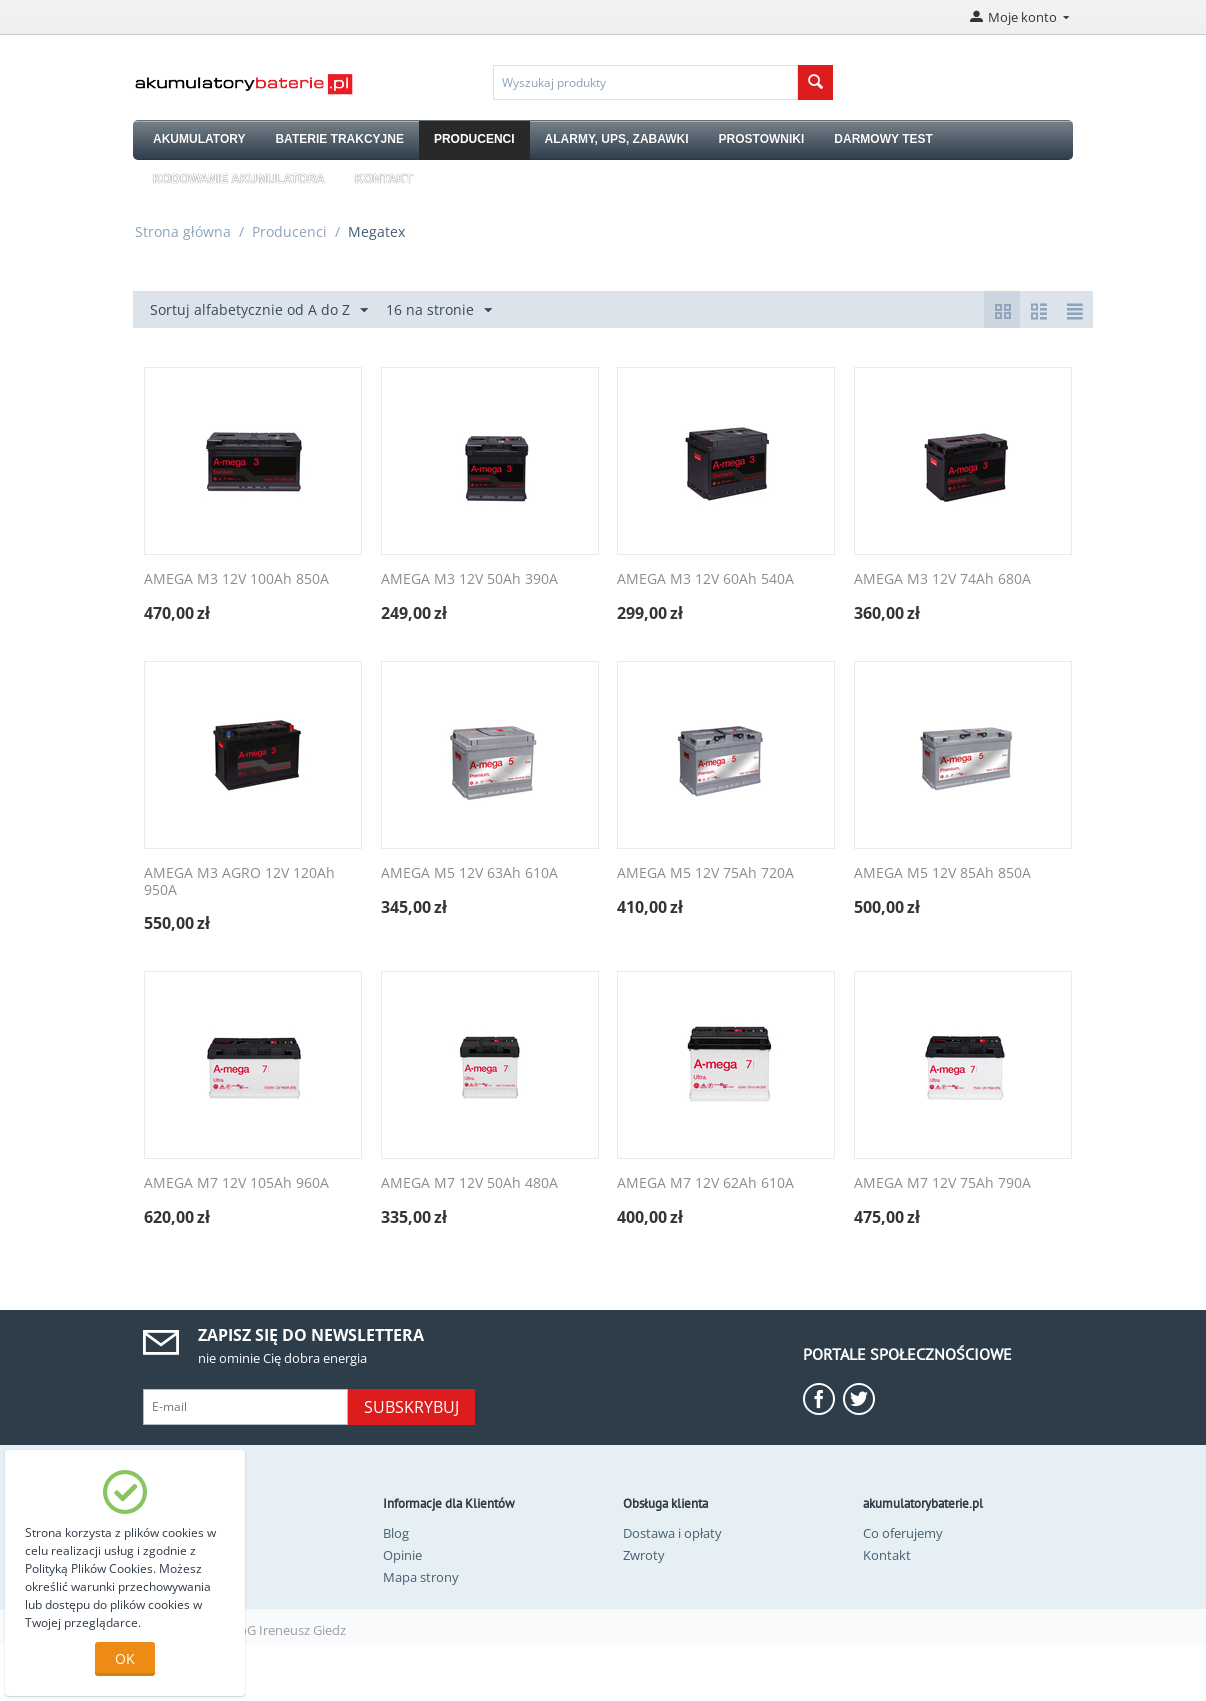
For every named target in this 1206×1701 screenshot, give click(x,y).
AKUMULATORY (199, 139)
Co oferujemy (903, 1533)
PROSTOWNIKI (762, 139)
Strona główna (183, 231)
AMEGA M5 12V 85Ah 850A (942, 873)
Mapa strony (421, 1577)
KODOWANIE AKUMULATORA (239, 179)
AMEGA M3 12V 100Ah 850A (236, 579)
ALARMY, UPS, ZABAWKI (617, 139)
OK (125, 1658)
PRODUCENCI (474, 139)
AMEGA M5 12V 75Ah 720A (705, 873)
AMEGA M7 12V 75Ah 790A (942, 1183)
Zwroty (644, 1555)
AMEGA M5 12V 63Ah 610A (469, 873)
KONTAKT (384, 179)
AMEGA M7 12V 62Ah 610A (705, 1183)
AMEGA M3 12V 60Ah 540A (705, 579)
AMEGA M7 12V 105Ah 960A (236, 1183)
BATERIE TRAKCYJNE (339, 139)
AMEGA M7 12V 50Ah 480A (469, 1183)
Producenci (289, 231)
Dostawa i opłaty (672, 1533)
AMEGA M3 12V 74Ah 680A (942, 579)
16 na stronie (439, 310)
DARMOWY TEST (883, 139)
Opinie (402, 1555)
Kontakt (887, 1555)
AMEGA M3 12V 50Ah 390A (469, 579)
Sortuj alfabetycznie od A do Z (259, 310)
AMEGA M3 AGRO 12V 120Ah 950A (239, 882)
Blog (396, 1533)
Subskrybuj (411, 1407)
